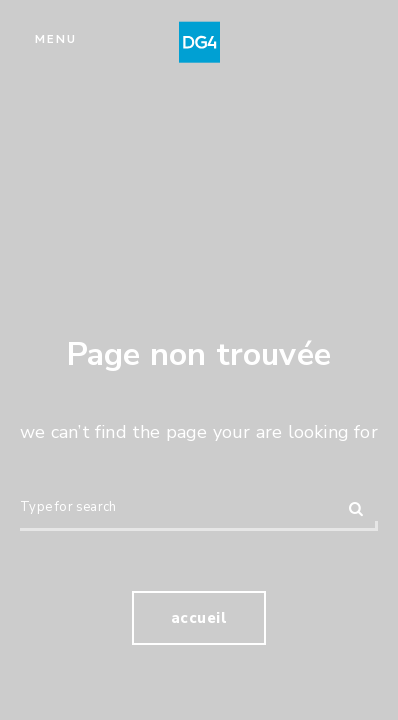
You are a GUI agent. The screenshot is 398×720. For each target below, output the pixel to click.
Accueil (199, 618)
